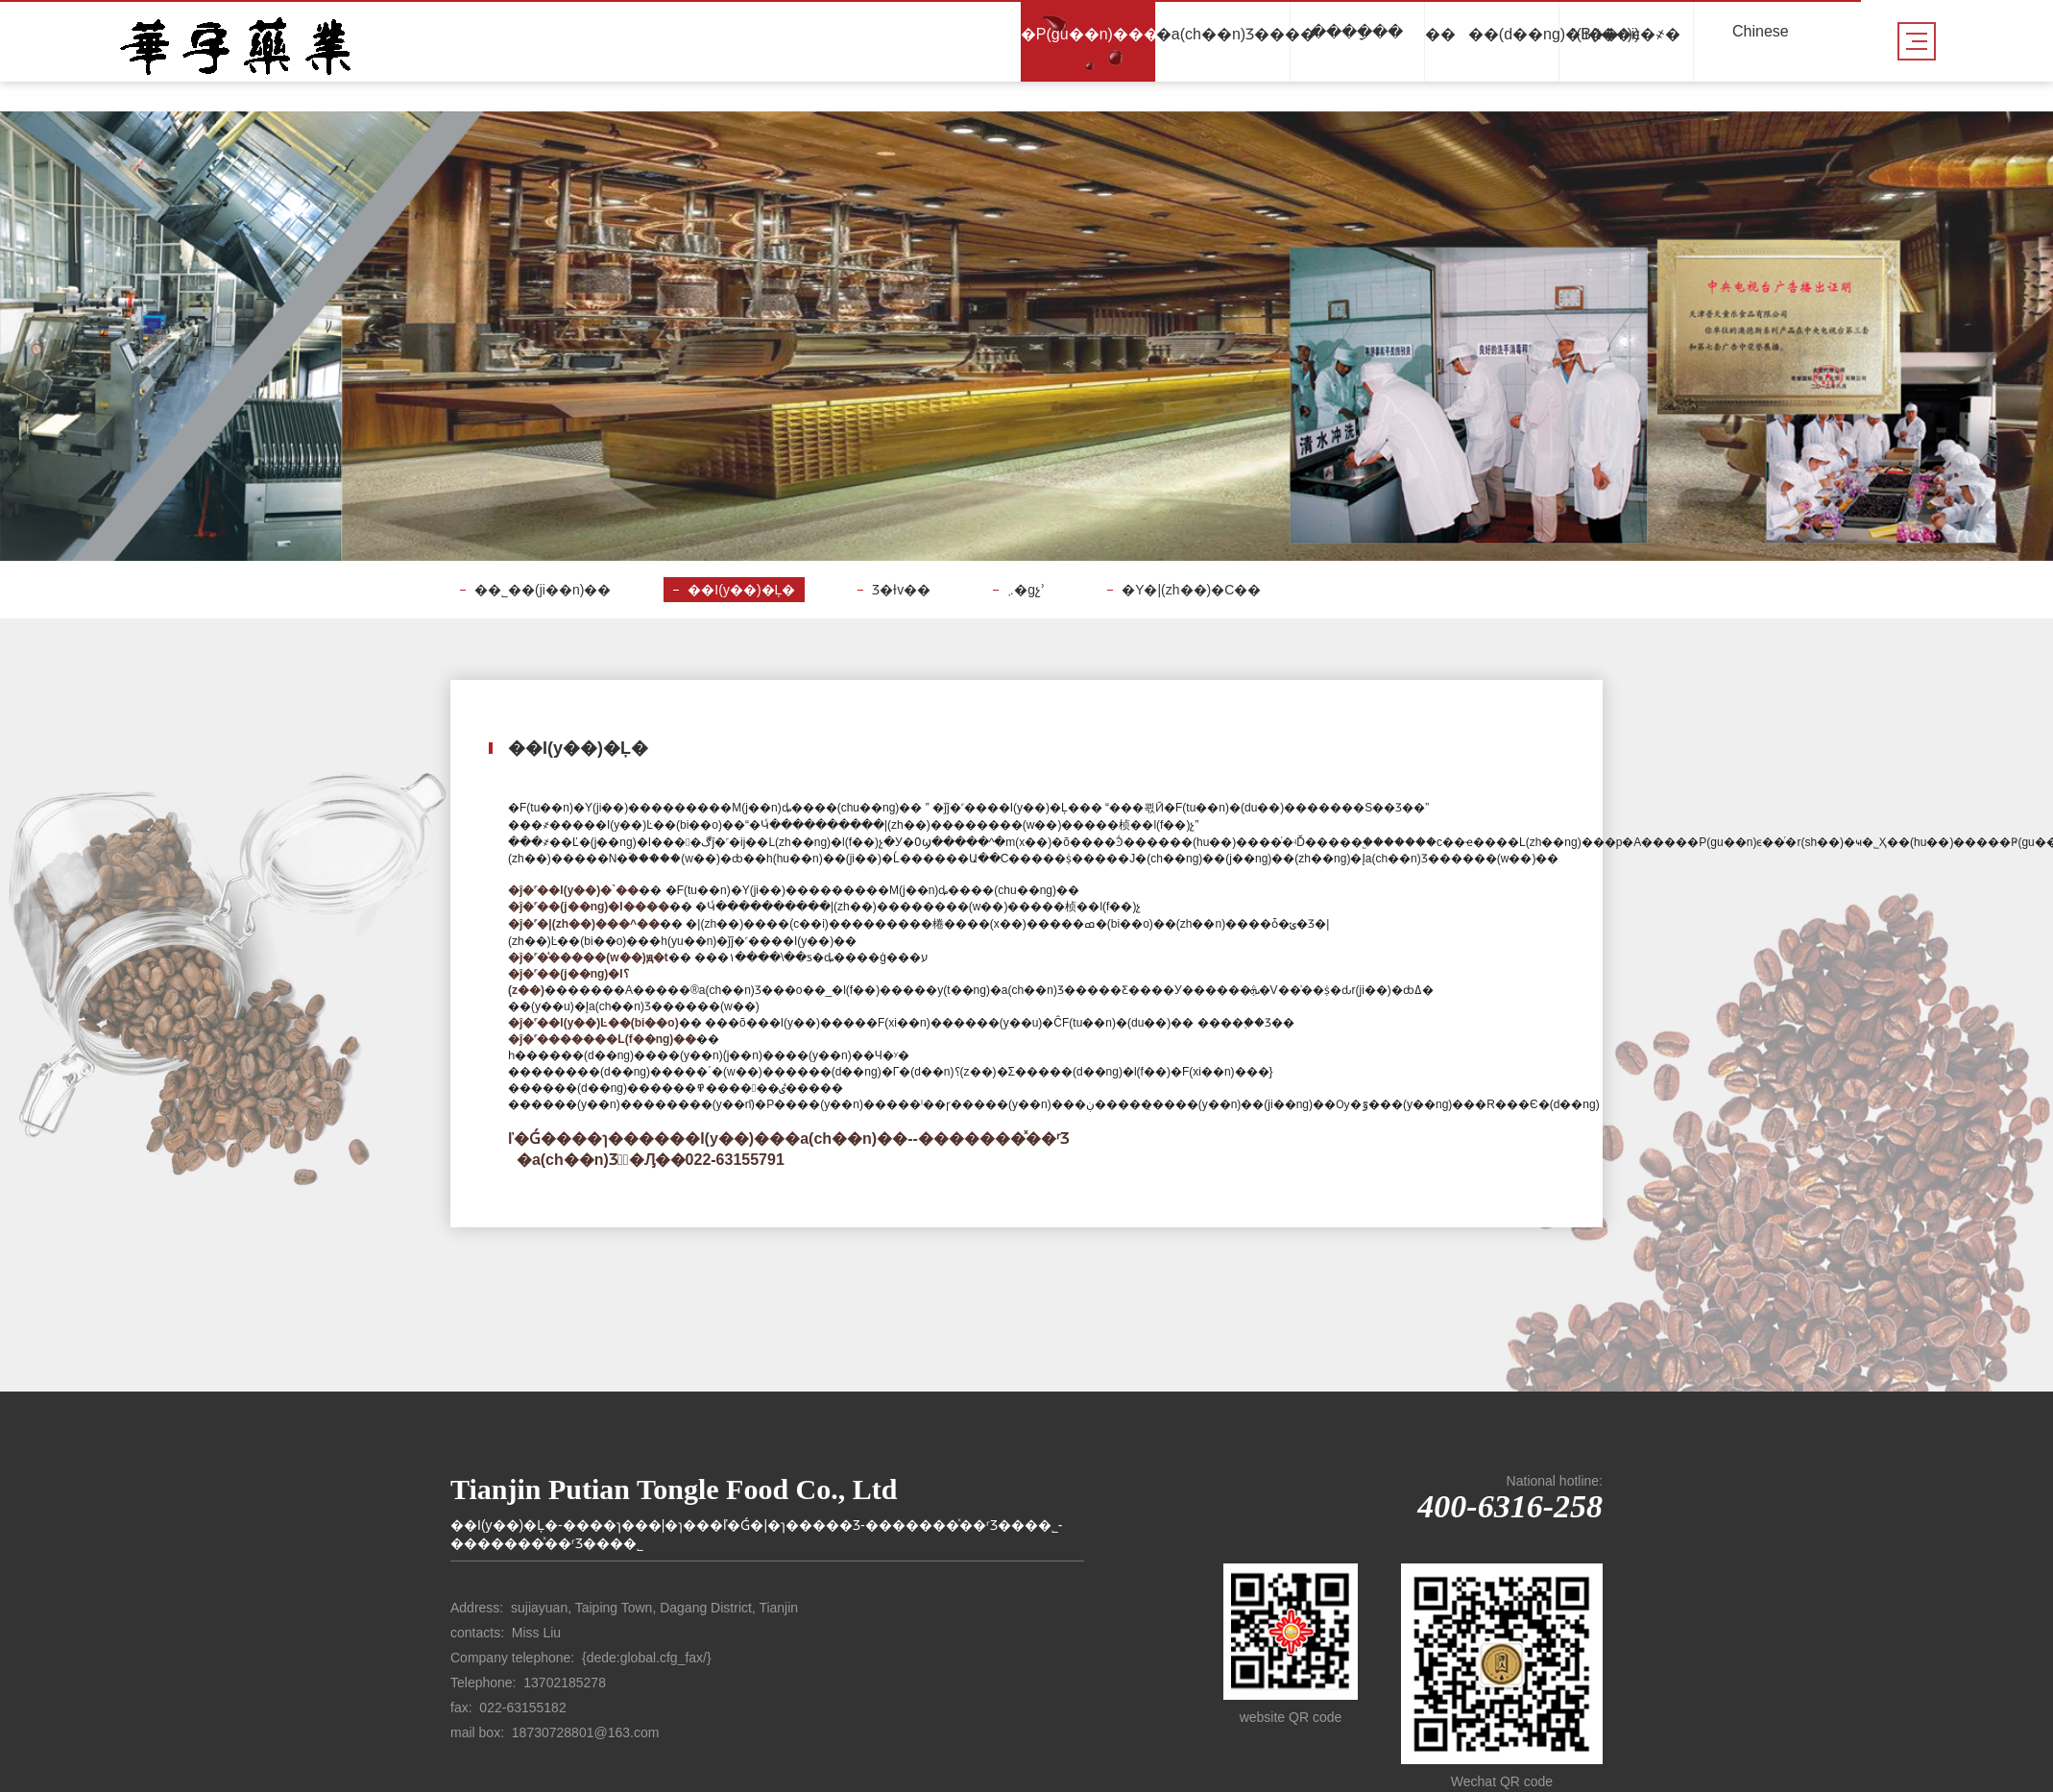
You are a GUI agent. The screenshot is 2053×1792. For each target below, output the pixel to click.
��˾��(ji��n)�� (542, 589)
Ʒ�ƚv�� (901, 589)
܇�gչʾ (1026, 589)
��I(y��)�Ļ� (741, 589)
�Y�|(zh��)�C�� (1191, 589)
